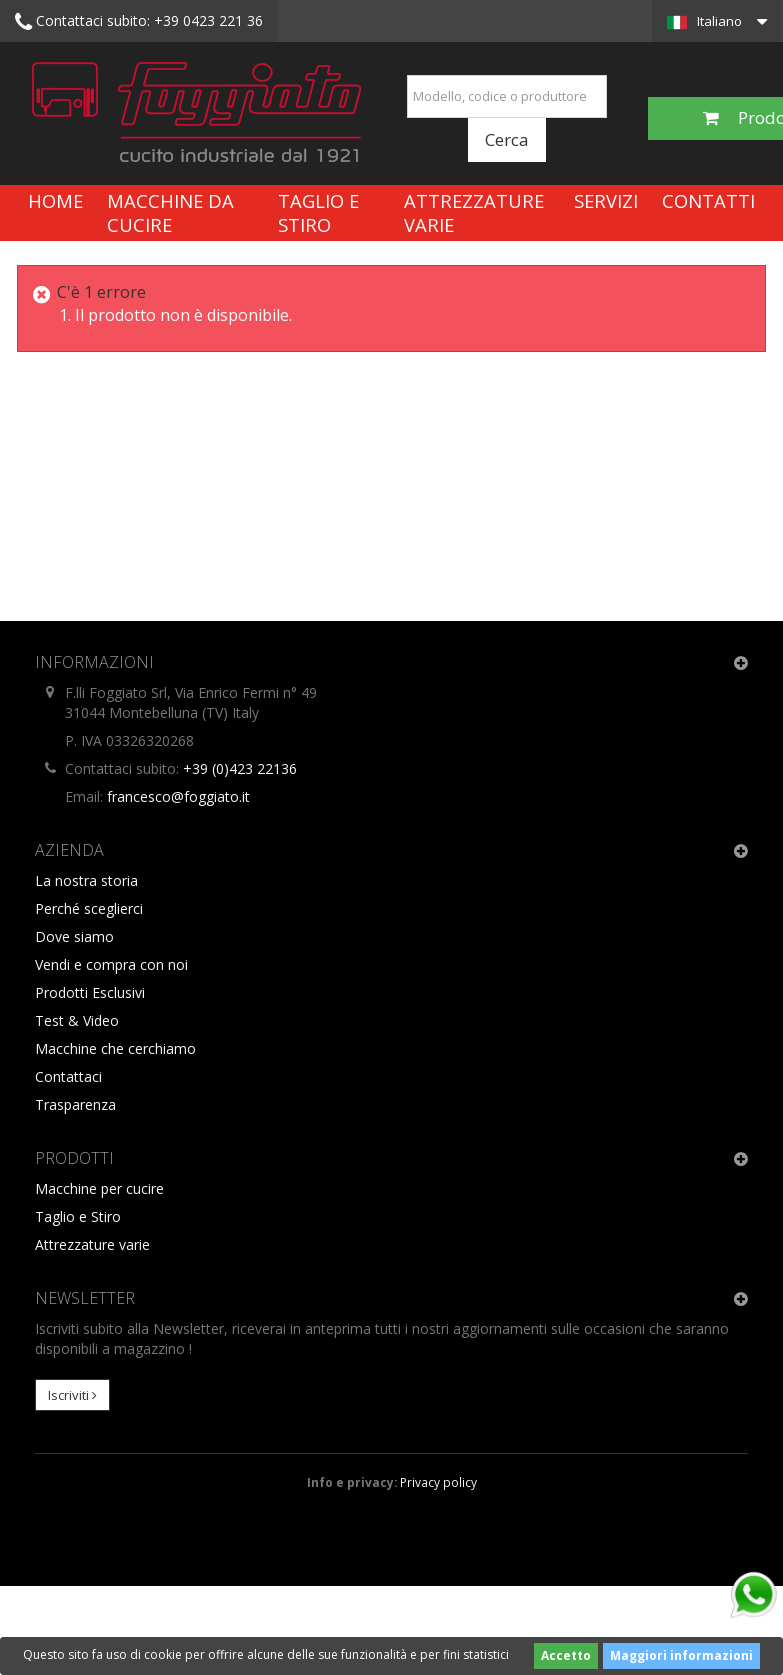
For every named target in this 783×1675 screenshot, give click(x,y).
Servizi (606, 200)
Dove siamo (74, 936)
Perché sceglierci (89, 908)
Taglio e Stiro (318, 212)
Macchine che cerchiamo (115, 1048)
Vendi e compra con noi (111, 964)
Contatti (708, 200)
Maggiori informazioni (681, 1655)
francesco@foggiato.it (178, 796)
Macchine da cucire (170, 212)
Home (55, 200)
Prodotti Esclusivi (90, 992)
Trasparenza (75, 1104)
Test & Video (77, 1020)
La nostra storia (86, 880)
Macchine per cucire (99, 1188)
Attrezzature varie (474, 212)
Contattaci (68, 1076)
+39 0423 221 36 (139, 22)
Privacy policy (438, 1482)
